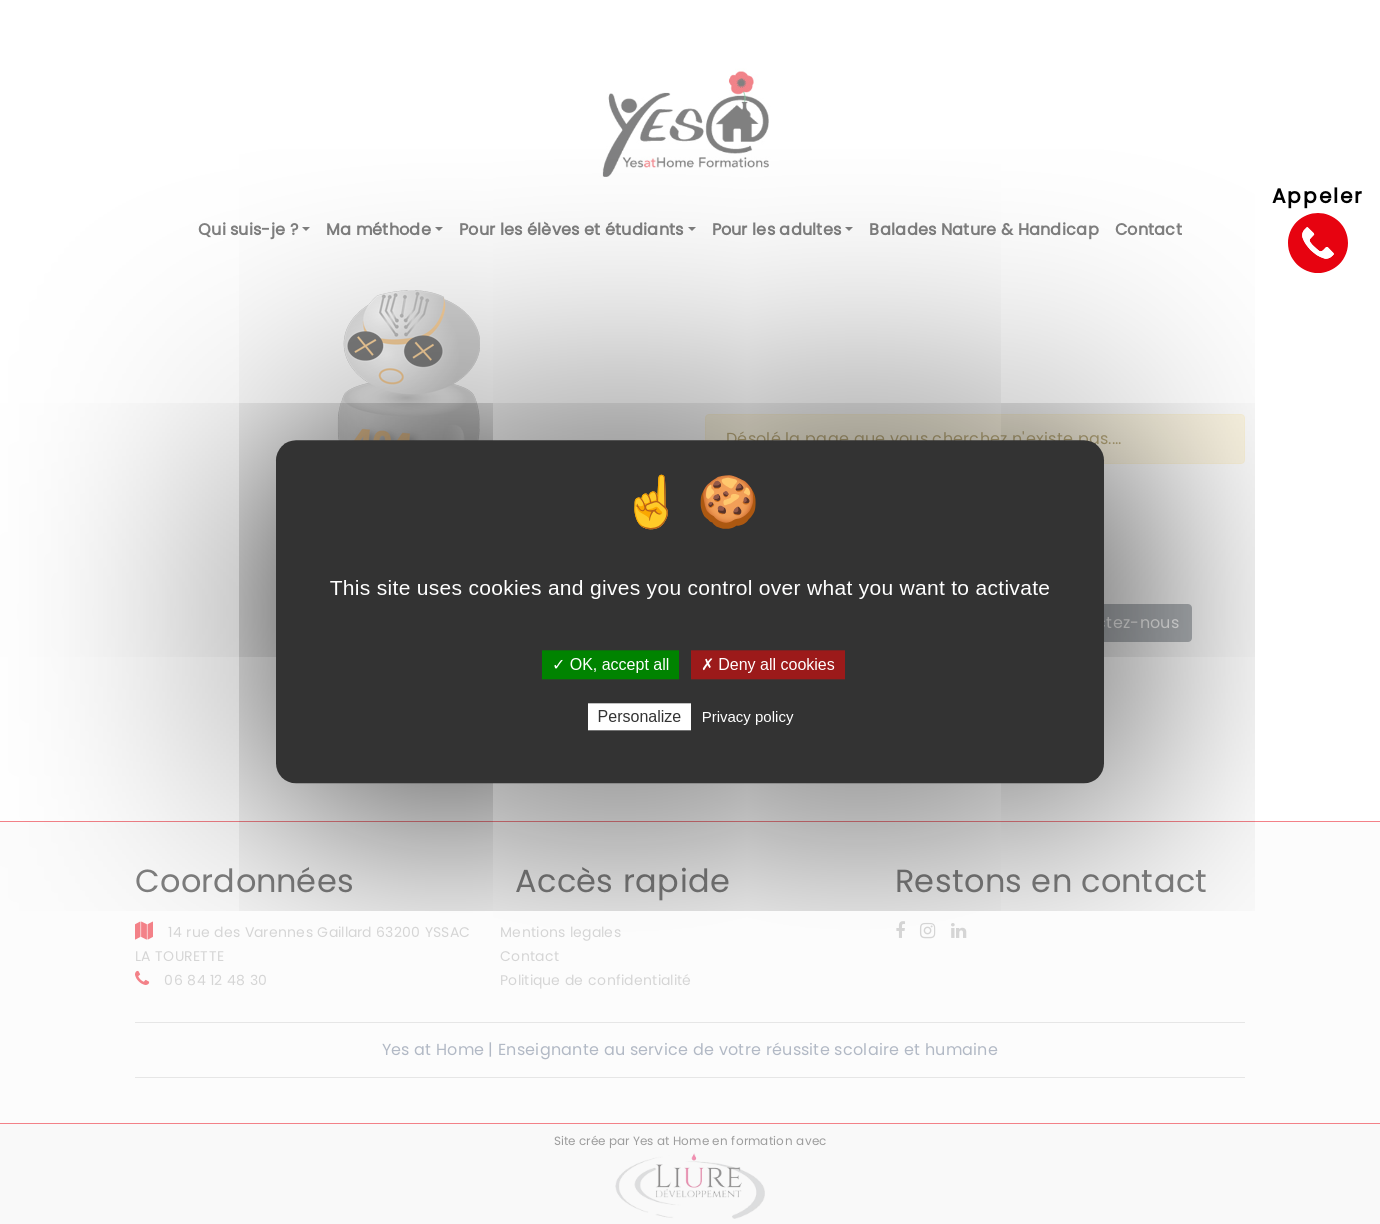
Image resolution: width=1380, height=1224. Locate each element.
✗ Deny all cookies (768, 664)
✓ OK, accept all (610, 664)
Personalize (640, 717)
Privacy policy (748, 717)
